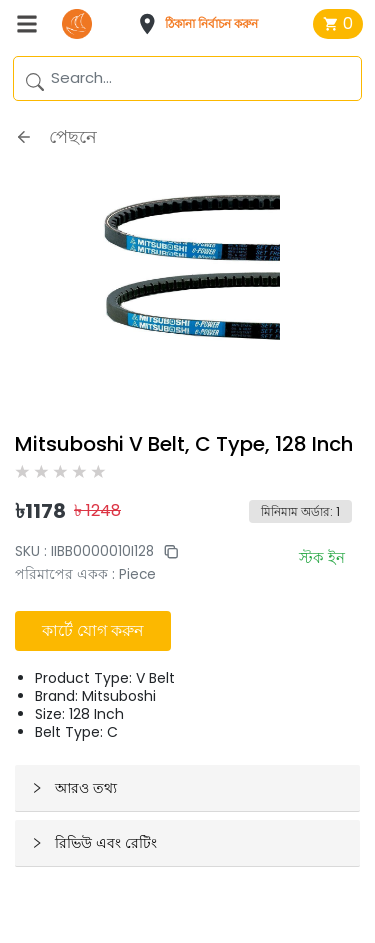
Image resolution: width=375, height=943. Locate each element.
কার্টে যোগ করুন (93, 630)
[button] (204, 24)
